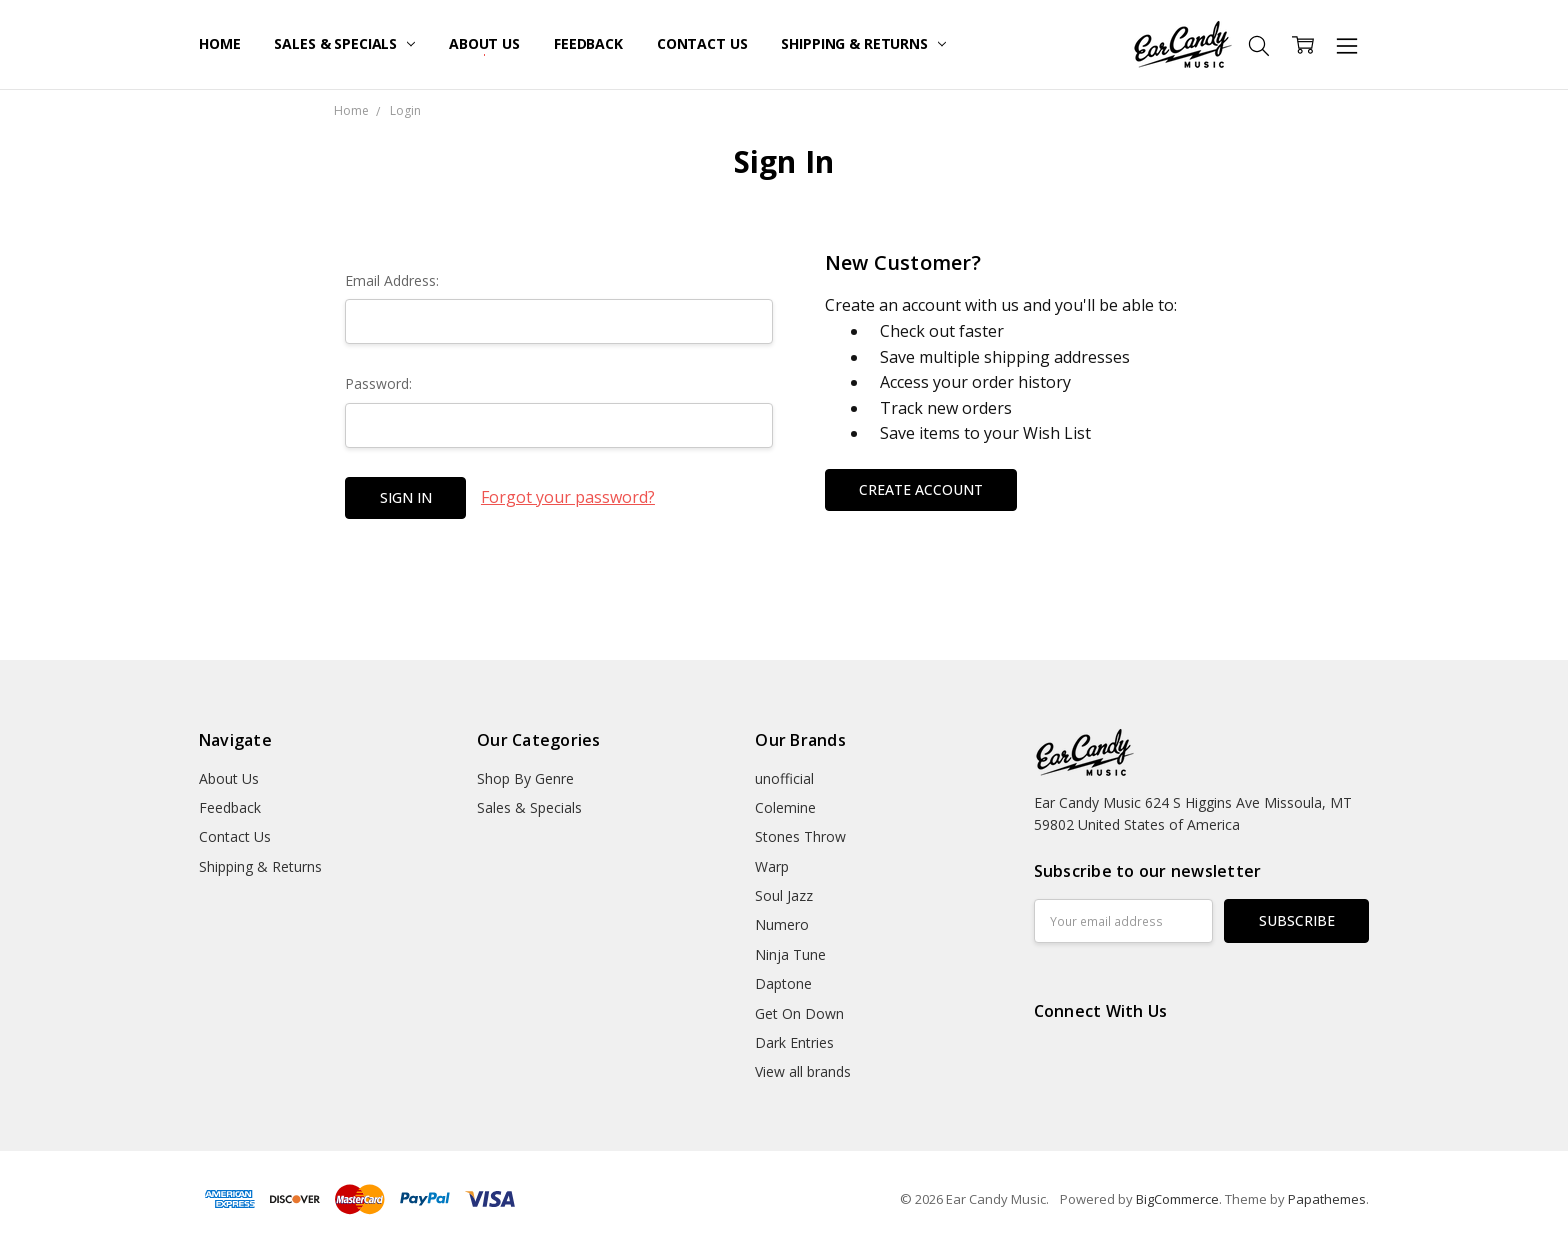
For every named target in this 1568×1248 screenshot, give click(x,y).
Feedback (588, 43)
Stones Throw (800, 836)
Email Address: (392, 280)
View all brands (803, 1071)
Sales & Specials (344, 43)
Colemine (785, 807)
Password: (378, 383)
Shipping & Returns (863, 43)
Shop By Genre (525, 778)
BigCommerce (1177, 1199)
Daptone (783, 983)
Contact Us (702, 43)
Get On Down (799, 1013)
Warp (772, 866)
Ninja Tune (790, 954)
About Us (484, 43)
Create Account (921, 489)
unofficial (784, 778)
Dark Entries (794, 1042)
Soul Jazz (784, 895)
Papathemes (1327, 1199)
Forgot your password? (568, 497)
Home (219, 43)
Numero (782, 924)
